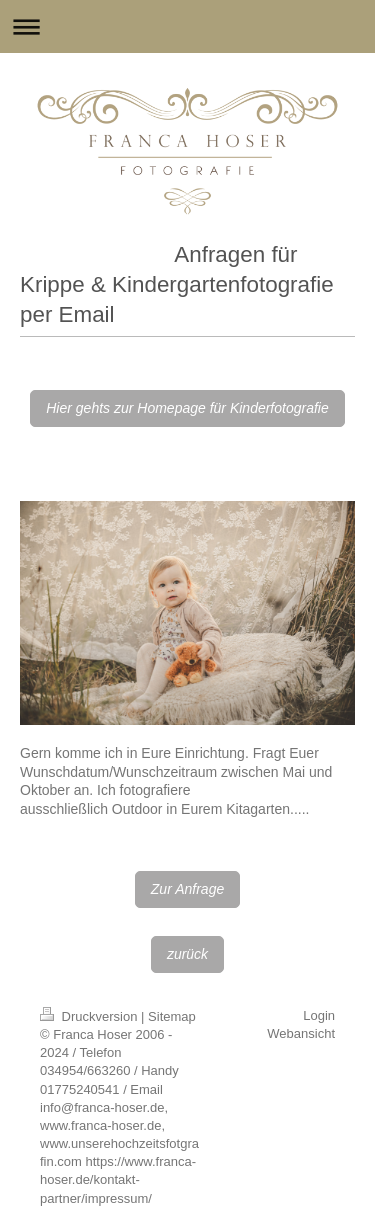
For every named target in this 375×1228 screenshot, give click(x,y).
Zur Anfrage (187, 889)
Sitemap (172, 1016)
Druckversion (90, 1016)
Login (319, 1015)
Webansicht (301, 1033)
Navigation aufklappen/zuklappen (187, 26)
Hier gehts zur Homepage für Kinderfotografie (187, 408)
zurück (187, 954)
